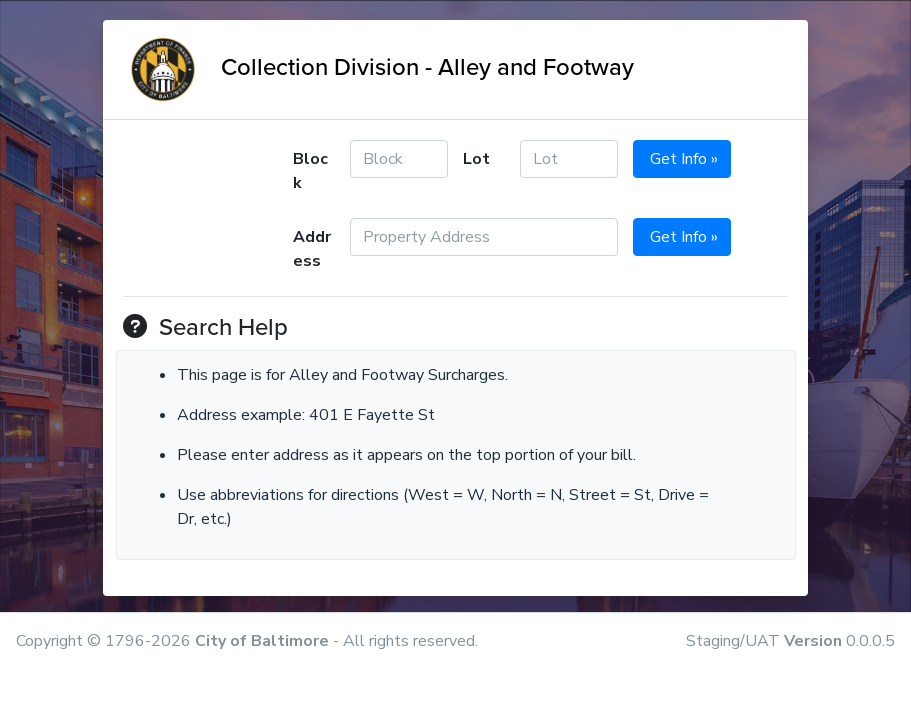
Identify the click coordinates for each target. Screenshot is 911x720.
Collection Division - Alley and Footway (378, 67)
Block (310, 171)
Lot (476, 159)
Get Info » (682, 159)
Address (312, 249)
